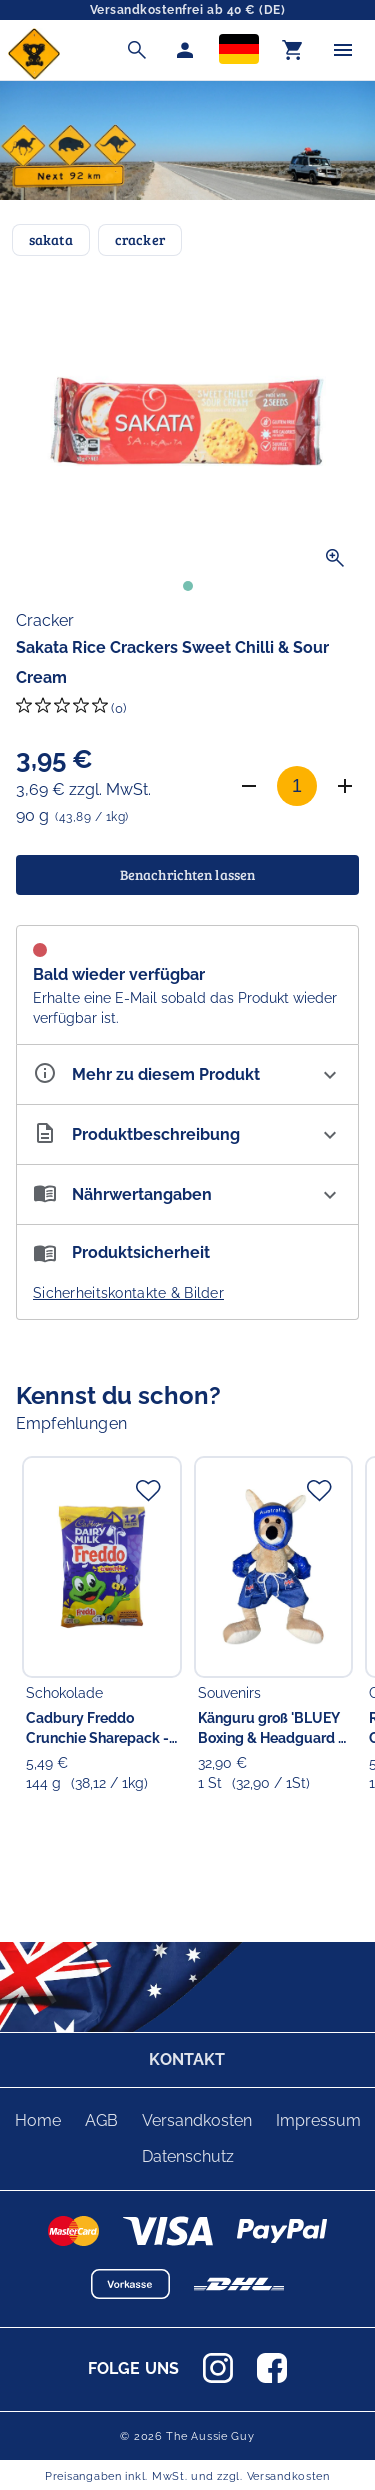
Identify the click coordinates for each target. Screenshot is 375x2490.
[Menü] (343, 50)
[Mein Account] (185, 50)
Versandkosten (197, 2120)
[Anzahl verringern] (249, 786)
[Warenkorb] (293, 50)
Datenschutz (188, 2156)
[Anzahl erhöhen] (345, 786)
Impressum (318, 2120)
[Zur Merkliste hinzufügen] (148, 1490)
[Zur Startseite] (34, 74)
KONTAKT (187, 2059)
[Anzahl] (297, 786)
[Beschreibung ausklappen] (187, 1134)
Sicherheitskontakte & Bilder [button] (128, 1293)
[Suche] (137, 50)
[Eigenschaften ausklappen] (187, 1074)
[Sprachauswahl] (239, 50)
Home (38, 2120)
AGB (101, 2120)
